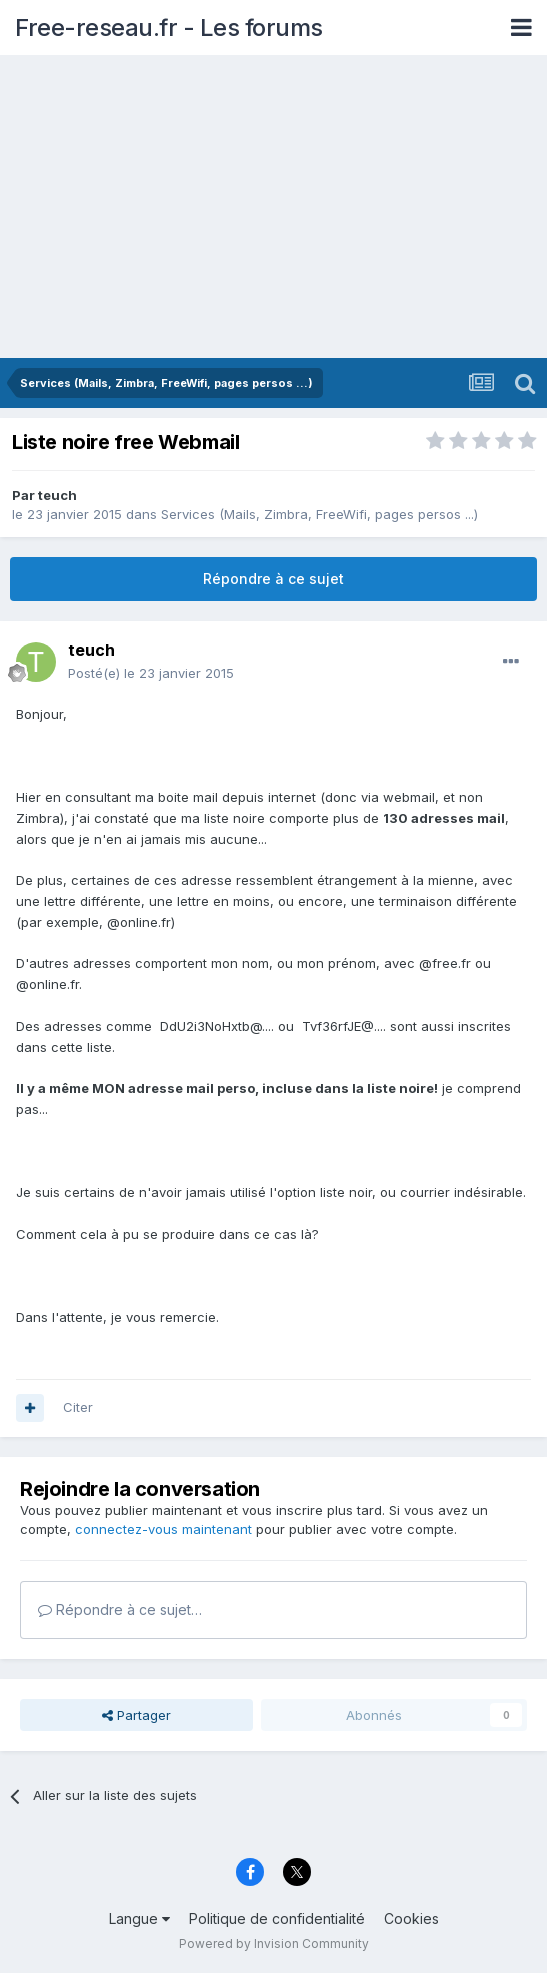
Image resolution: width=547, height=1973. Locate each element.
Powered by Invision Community (274, 1943)
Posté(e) (151, 673)
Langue (139, 1918)
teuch (57, 495)
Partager (136, 1715)
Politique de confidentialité (277, 1918)
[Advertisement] (273, 208)
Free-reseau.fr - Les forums (169, 27)
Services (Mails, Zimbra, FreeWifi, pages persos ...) (319, 514)
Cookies (411, 1918)
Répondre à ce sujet (273, 578)
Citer (78, 1407)
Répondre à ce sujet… (120, 1609)
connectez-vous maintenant (163, 1529)
